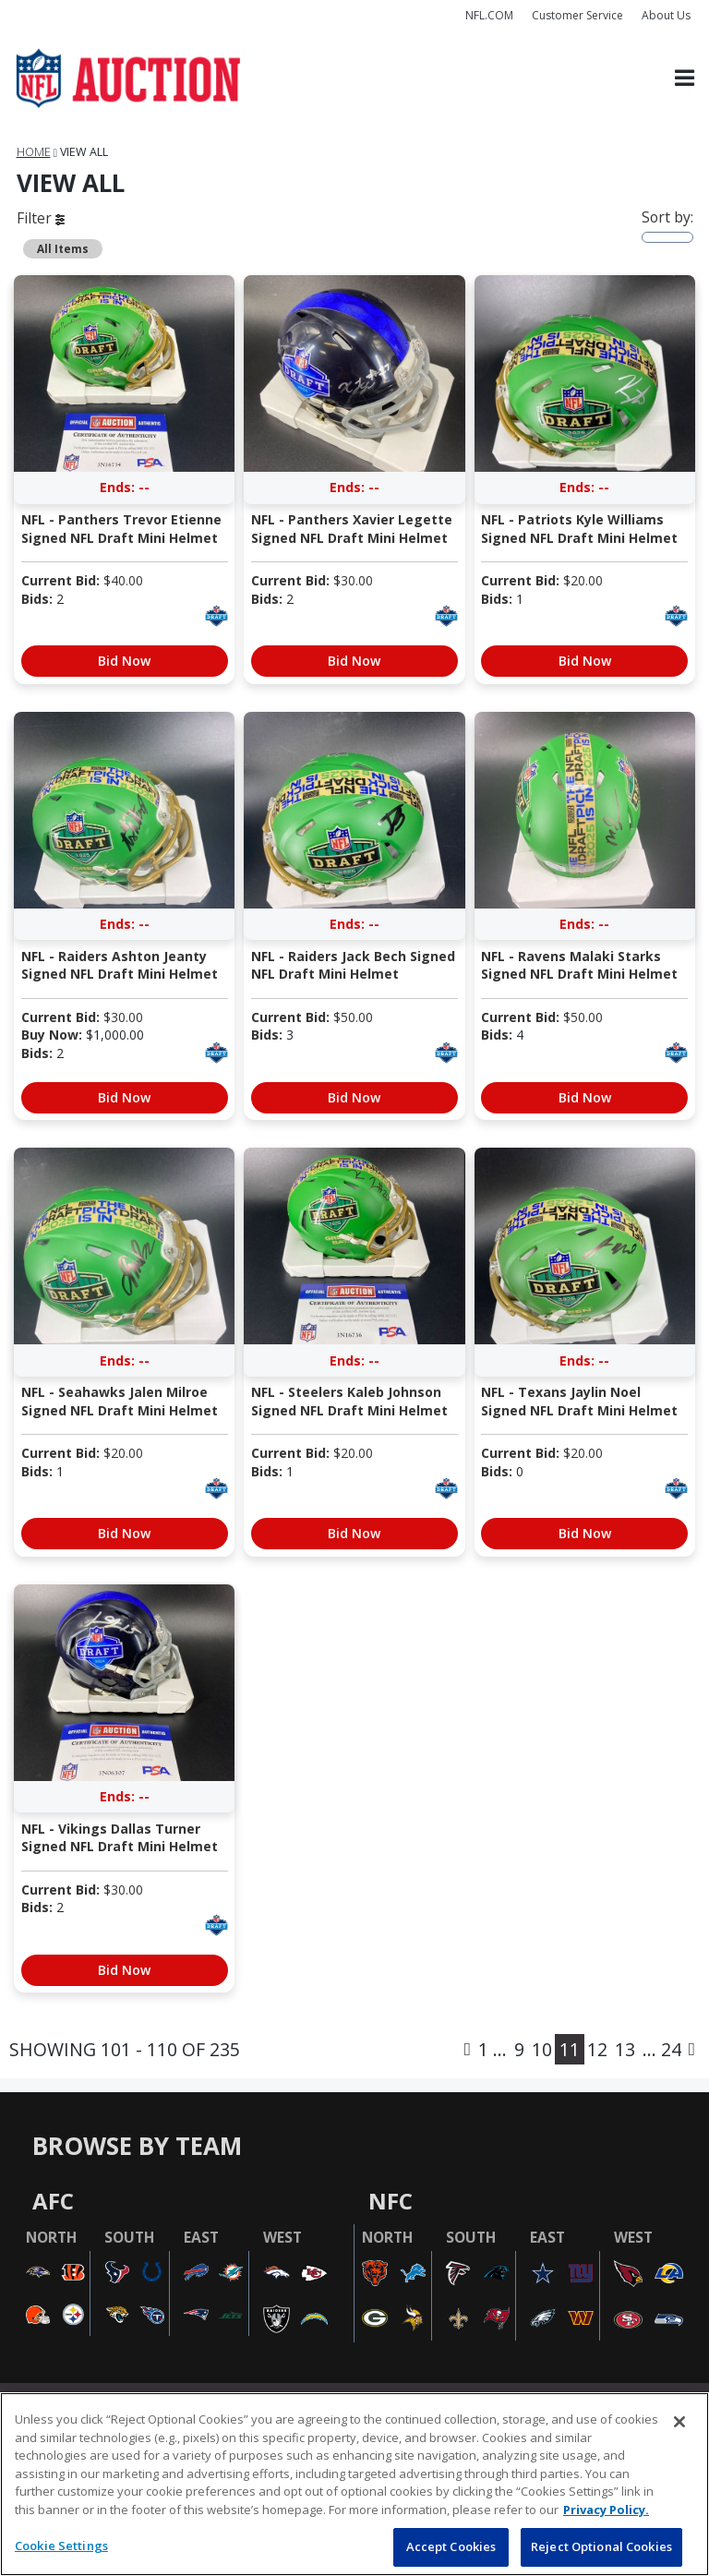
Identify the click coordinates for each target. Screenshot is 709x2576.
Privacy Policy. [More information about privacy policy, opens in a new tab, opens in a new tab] (606, 2509)
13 (625, 2049)
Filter (41, 218)
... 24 (662, 2049)
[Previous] (467, 2049)
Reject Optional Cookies (601, 2546)
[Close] (679, 2421)
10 (542, 2049)
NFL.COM (489, 15)
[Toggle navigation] (684, 78)
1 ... (492, 2049)
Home (34, 152)
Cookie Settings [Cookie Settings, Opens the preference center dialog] (61, 2545)
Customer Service (577, 15)
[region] (354, 2484)
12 (597, 2049)
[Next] (692, 2049)
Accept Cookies (451, 2546)
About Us (666, 15)
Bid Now (124, 660)
